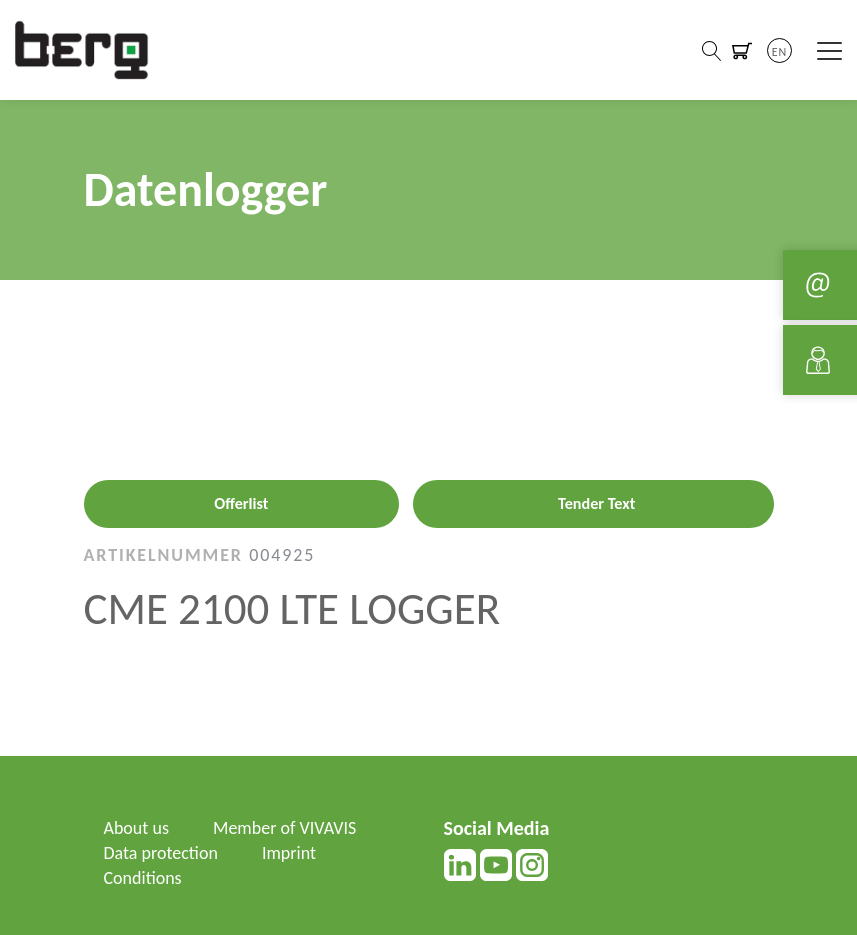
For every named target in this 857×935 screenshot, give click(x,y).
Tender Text (596, 503)
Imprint (289, 853)
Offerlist (241, 503)
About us (136, 828)
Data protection (161, 853)
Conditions (143, 878)
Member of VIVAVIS (284, 828)
